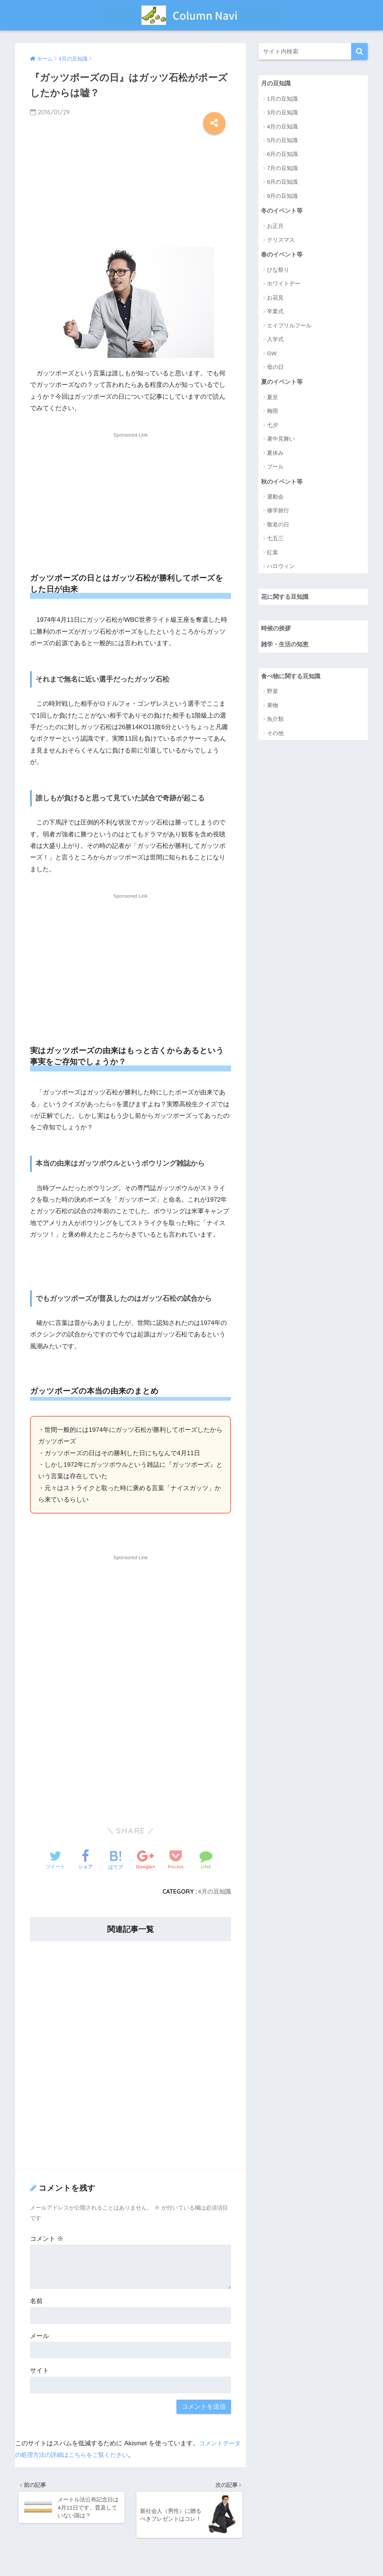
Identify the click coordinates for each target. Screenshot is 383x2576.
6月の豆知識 (282, 154)
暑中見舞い (281, 440)
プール (275, 468)
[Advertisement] (130, 188)
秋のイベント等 (283, 483)
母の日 (275, 368)
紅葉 (272, 554)
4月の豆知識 (214, 1891)
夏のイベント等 (283, 383)
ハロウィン (281, 568)
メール (39, 2336)
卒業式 (275, 313)
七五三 (275, 541)
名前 (36, 2301)
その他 (275, 737)
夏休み (275, 454)
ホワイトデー (283, 285)
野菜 (272, 695)
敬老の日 (278, 526)
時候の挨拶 (277, 630)
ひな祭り (278, 271)
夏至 (272, 399)
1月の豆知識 (282, 99)
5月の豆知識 (282, 140)
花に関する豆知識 (286, 599)
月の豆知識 (277, 83)
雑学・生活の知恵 (286, 647)
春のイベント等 (283, 255)
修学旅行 (278, 513)
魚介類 (275, 723)
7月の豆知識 (282, 168)
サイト (39, 2370)
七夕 (272, 427)
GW (272, 354)
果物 (272, 709)
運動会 (275, 499)
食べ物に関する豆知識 (292, 679)
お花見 (275, 299)
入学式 (275, 340)
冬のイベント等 (283, 211)
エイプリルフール (289, 326)
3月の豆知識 (282, 113)
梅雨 (272, 412)
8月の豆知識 (282, 182)
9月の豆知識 (282, 196)
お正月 (275, 226)
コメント (46, 2238)
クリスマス (281, 241)
